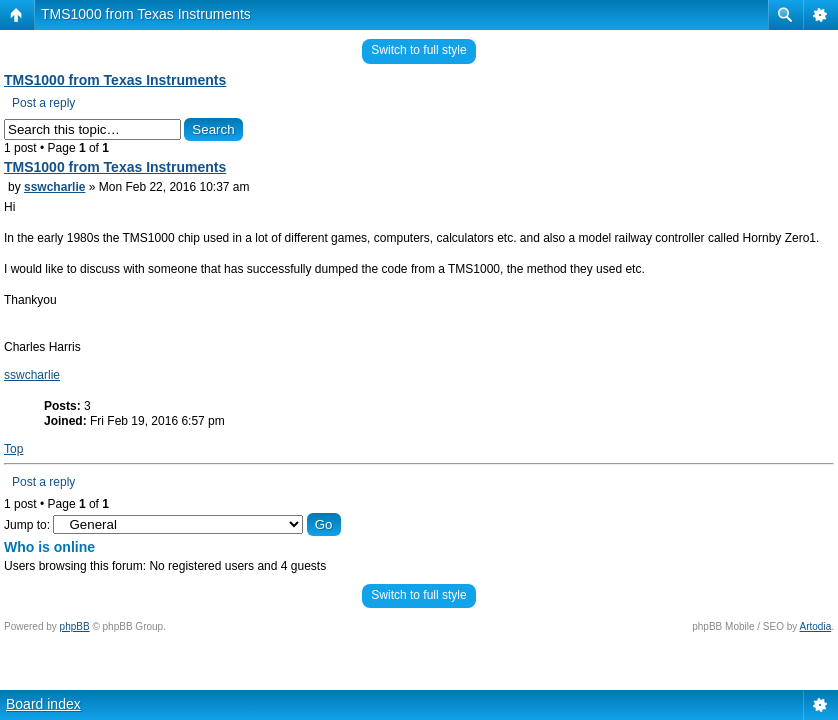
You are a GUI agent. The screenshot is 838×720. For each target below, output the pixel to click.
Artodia (816, 626)
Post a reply (43, 103)
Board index (43, 704)
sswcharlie (54, 187)
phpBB (75, 626)
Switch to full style (418, 50)
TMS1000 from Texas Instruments (146, 14)
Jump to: (27, 525)
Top (13, 449)
